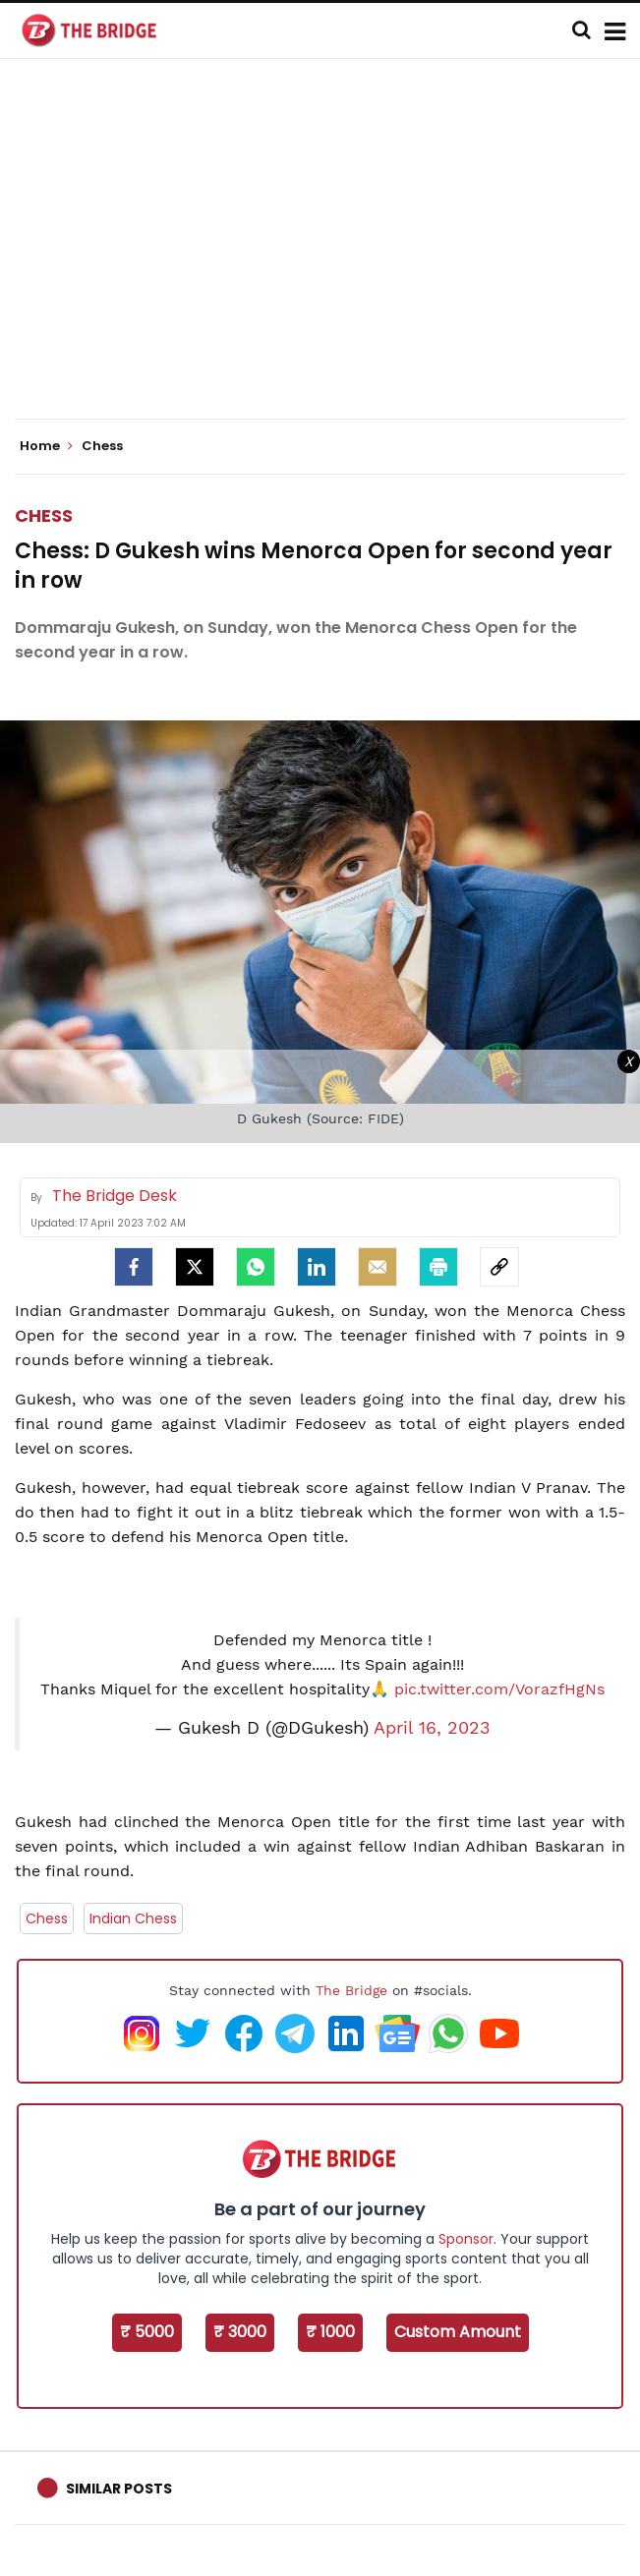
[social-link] (499, 1267)
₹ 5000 (147, 2331)
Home (46, 446)
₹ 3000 (239, 2331)
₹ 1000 (330, 2331)
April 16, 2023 (432, 1728)
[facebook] (133, 1267)
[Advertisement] (327, 255)
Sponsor (466, 2239)
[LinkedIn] (316, 1267)
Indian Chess (133, 1918)
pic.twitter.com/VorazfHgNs (499, 1689)
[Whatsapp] (255, 1267)
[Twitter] (194, 1267)
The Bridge (351, 1990)
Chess (44, 515)
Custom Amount (457, 2331)
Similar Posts (119, 2488)
